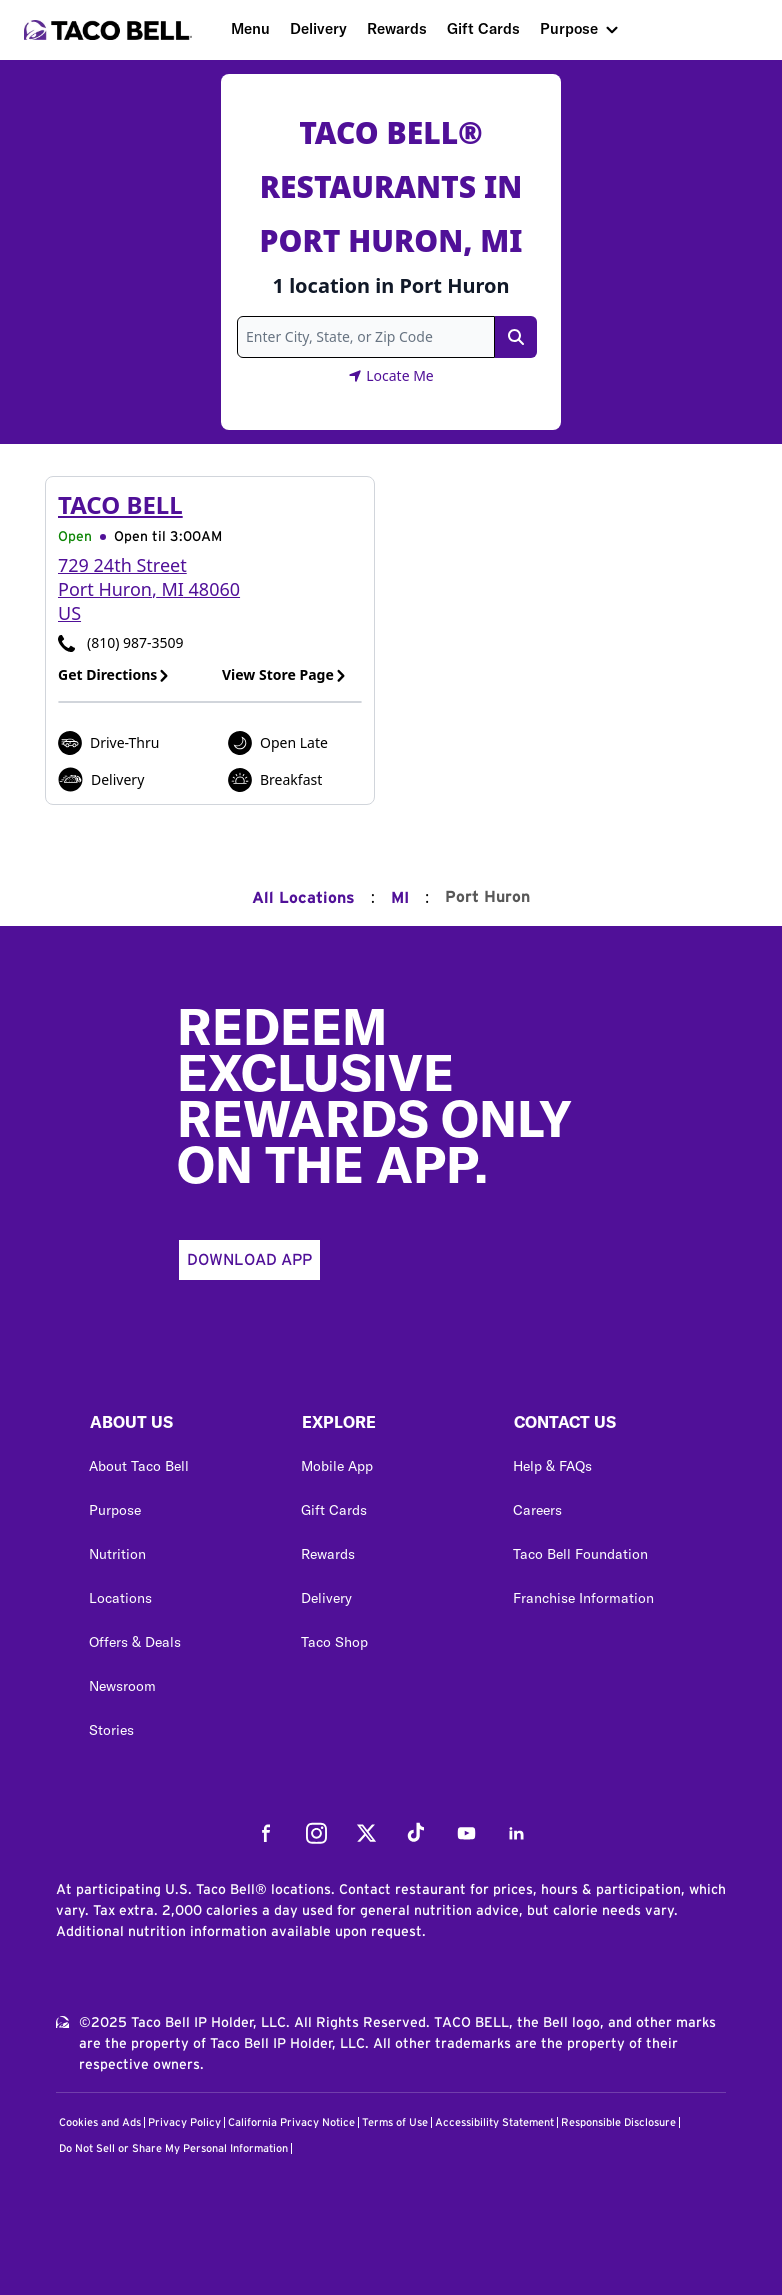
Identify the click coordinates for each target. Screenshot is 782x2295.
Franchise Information (583, 1598)
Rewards (397, 28)
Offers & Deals (135, 1642)
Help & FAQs (552, 1466)
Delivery (318, 28)
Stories (111, 1730)
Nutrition (117, 1554)
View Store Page (284, 674)
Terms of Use (395, 2122)
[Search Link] (516, 337)
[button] (179, 1427)
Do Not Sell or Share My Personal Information (173, 2148)
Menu (250, 28)
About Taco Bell (139, 1466)
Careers (537, 1510)
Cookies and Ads (100, 2122)
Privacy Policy (184, 2122)
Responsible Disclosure (618, 2122)
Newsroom (122, 1686)
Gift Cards (483, 28)
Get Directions (114, 674)
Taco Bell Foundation (580, 1554)
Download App (249, 1260)
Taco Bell (120, 504)
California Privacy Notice (291, 2122)
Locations (120, 1598)
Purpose (569, 28)
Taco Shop (334, 1642)
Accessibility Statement (494, 2122)
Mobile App (337, 1466)
